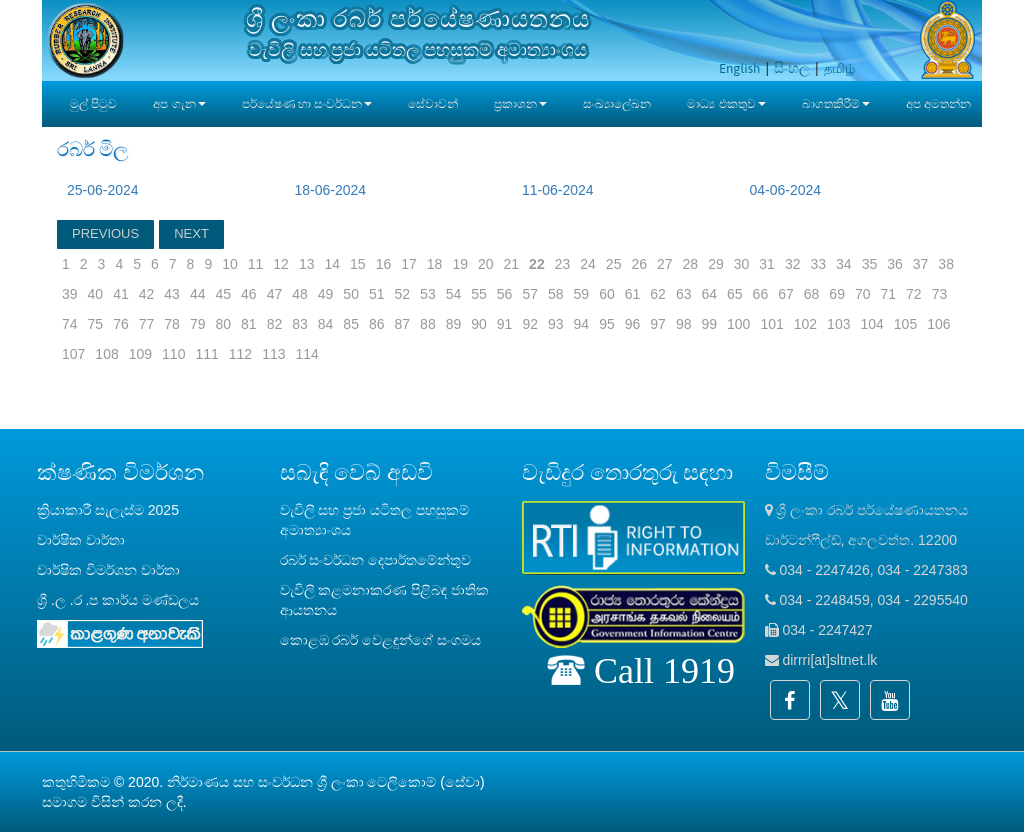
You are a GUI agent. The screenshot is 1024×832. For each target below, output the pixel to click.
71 (889, 294)
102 (805, 324)
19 (460, 264)
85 (351, 324)
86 (377, 324)
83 (300, 324)
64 (709, 294)
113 (273, 354)
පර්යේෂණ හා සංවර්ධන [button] (307, 104)
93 (556, 324)
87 (403, 324)
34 (844, 264)
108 (106, 354)
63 (684, 294)
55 (479, 294)
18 (435, 264)
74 (70, 324)
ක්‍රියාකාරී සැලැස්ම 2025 (108, 510)
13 (307, 264)
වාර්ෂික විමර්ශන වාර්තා (108, 570)
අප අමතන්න (938, 104)
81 (249, 324)
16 (384, 264)
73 (940, 294)
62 (658, 294)
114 (307, 354)
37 (921, 264)
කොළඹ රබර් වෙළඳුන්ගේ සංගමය (381, 640)
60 (607, 294)
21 (512, 264)
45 (223, 294)
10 (230, 264)
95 (607, 324)
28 (691, 264)
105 (905, 324)
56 (505, 294)
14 (332, 264)
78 (172, 324)
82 (275, 324)
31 (767, 264)
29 (716, 264)
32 (793, 264)
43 (172, 294)
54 (454, 294)
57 (530, 294)
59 (582, 294)
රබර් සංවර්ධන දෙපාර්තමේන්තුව (376, 560)
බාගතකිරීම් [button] (836, 104)
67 (786, 294)
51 (377, 294)
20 (486, 264)
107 (73, 354)
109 (140, 354)
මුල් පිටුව (93, 104)
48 (300, 294)
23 (563, 264)
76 (121, 324)
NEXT (191, 233)
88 (428, 324)
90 (479, 324)
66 (761, 294)
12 (281, 264)
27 (665, 264)
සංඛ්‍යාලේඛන (617, 104)
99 (709, 324)
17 (409, 264)
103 (838, 324)
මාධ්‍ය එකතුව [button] (726, 104)
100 (738, 324)
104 (871, 324)
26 (639, 264)
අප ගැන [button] (179, 104)
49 (326, 294)
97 (658, 324)
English (739, 68)
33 (818, 264)
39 (70, 294)
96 (633, 324)
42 (147, 294)
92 (530, 324)
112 (240, 354)
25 (614, 264)
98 (684, 324)
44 (198, 294)
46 (249, 294)
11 (256, 264)
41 (121, 294)
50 (351, 294)
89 (454, 324)
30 (742, 264)
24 (588, 264)
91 (505, 324)
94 (582, 324)
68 (812, 294)
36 (895, 264)
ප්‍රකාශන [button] (520, 104)
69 (837, 294)
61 (633, 294)
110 (173, 354)
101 (771, 324)
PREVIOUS (105, 233)
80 (223, 324)
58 (556, 294)
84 (326, 324)
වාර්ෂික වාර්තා (81, 540)
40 (96, 294)
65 (735, 294)
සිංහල (792, 68)
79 (198, 324)
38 (946, 264)
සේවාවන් (433, 104)
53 (428, 294)
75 (96, 324)
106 (938, 324)
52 (403, 294)
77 (147, 324)
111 (206, 354)
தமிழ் (839, 68)
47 (275, 294)
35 (870, 264)
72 (914, 294)
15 (358, 264)
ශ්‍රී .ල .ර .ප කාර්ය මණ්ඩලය (118, 600)
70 (863, 294)
